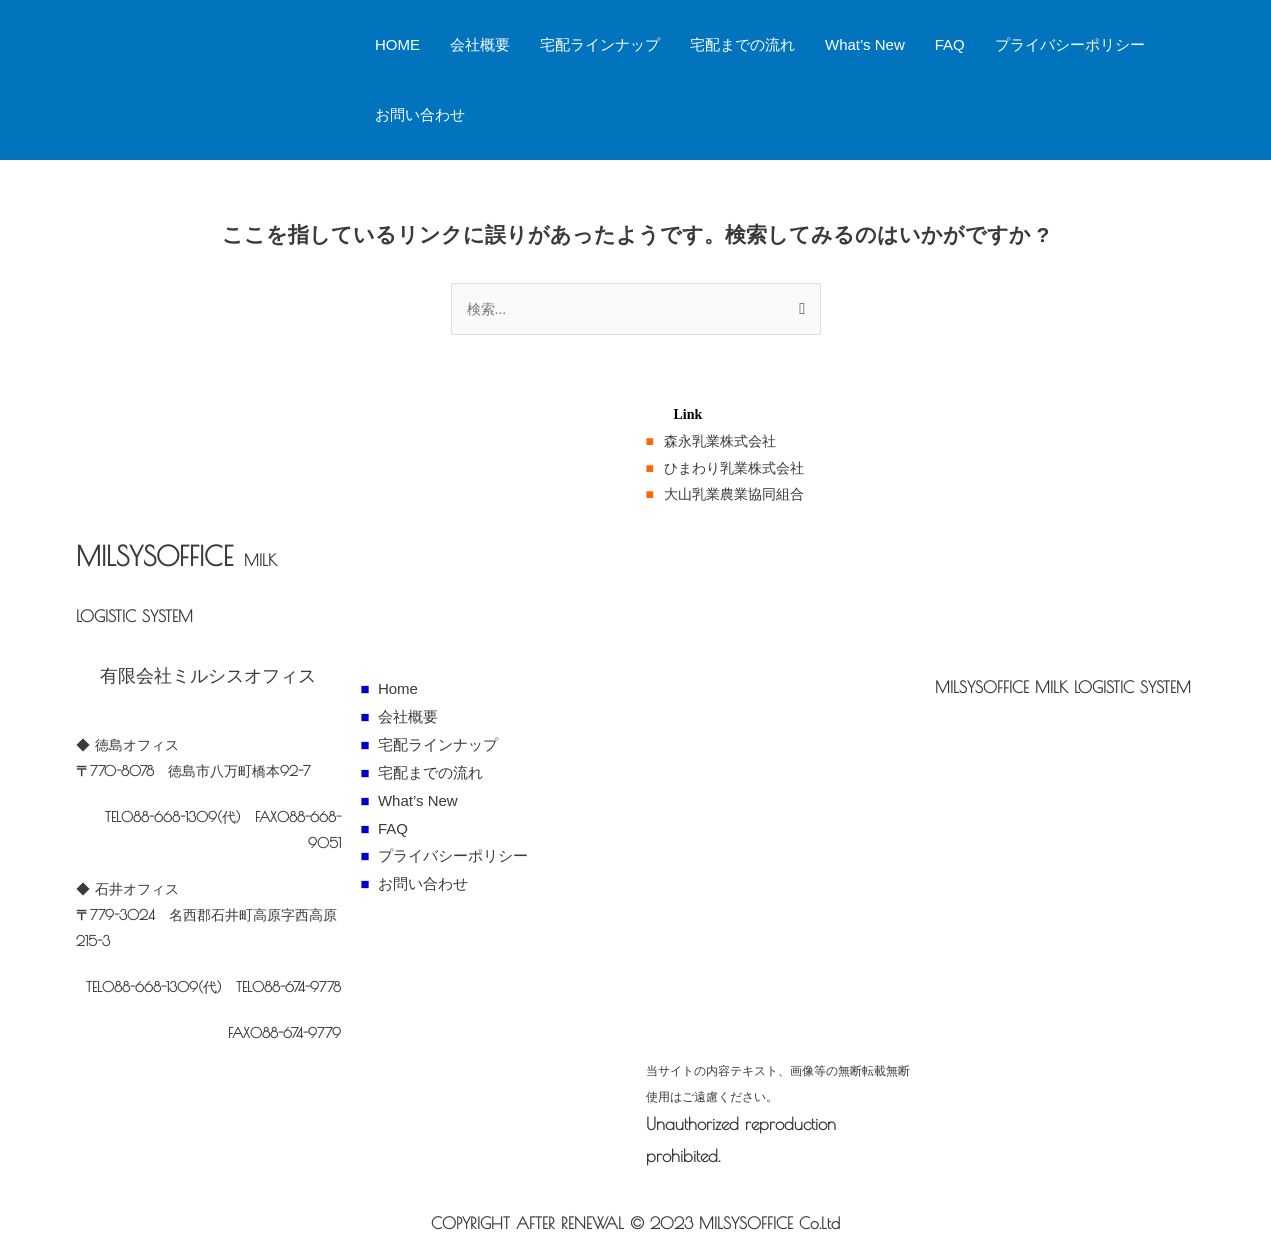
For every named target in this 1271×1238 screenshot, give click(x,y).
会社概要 (480, 44)
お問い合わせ (420, 114)
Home (398, 688)
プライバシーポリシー (1070, 44)
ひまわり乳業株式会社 (734, 467)
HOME (397, 44)
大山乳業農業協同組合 (734, 493)
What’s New (865, 44)
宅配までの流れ (742, 44)
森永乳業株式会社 (720, 441)
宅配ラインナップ (600, 44)
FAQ (950, 44)
